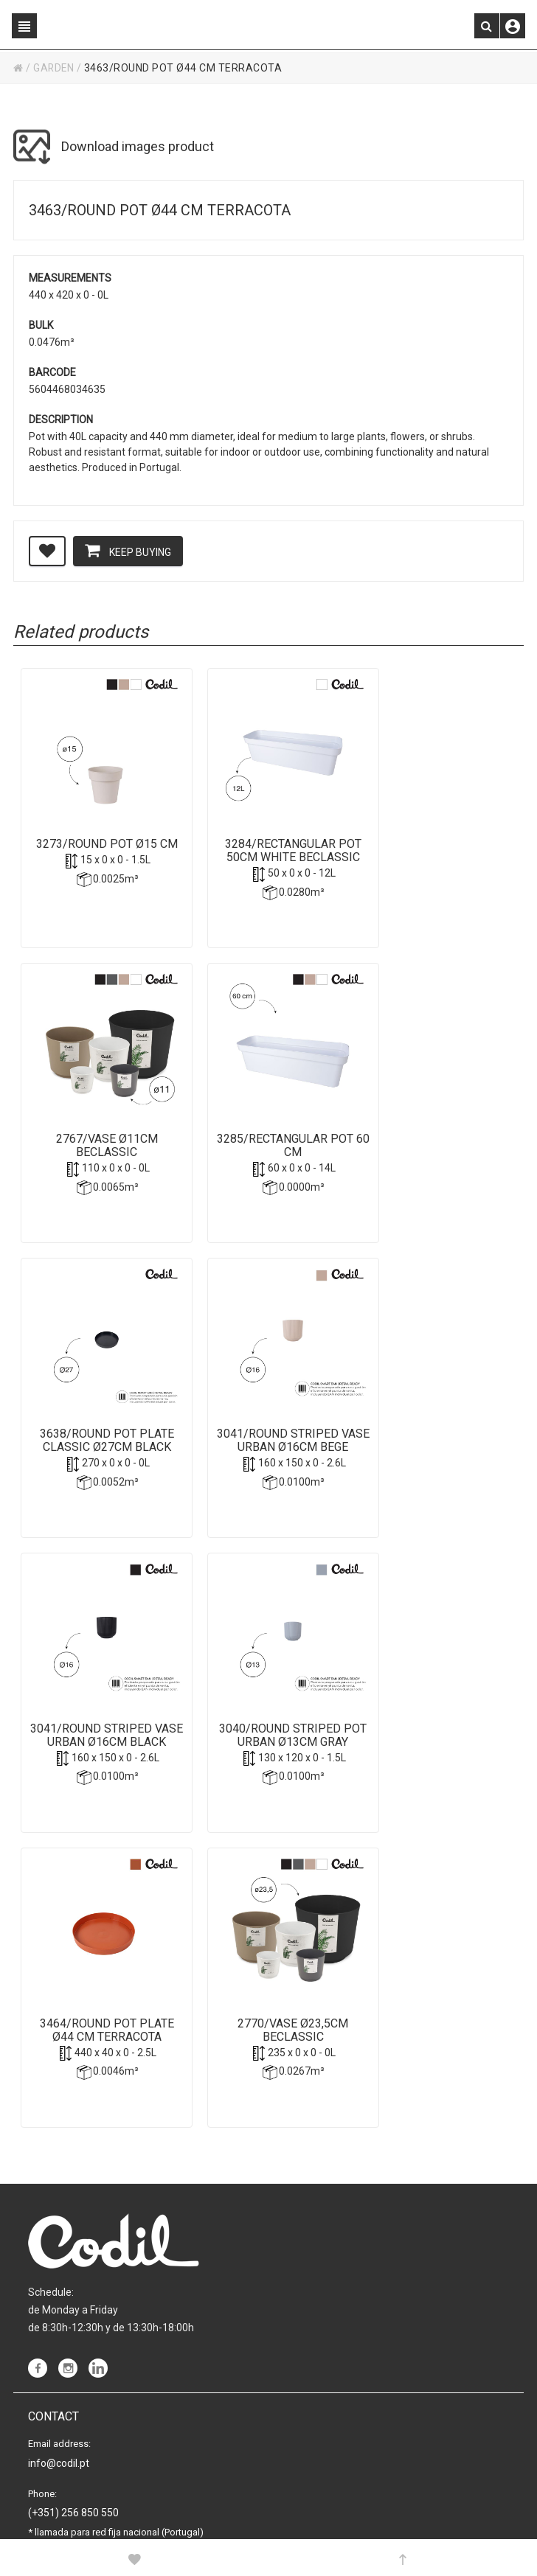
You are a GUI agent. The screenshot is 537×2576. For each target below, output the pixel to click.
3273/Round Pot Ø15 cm (98, 835)
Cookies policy (61, 2458)
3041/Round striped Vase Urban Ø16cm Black (98, 1461)
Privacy (45, 2434)
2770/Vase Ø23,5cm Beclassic (98, 1764)
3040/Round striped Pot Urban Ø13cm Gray (267, 1454)
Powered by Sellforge (244, 2524)
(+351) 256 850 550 (73, 2277)
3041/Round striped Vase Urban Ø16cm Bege (436, 1152)
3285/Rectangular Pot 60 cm (98, 1145)
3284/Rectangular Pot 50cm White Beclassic (267, 835)
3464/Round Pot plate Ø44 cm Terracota (437, 1454)
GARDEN (54, 68)
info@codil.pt (58, 2227)
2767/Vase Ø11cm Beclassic (437, 835)
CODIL (98, 2524)
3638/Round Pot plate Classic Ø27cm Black (267, 1145)
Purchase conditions (75, 2482)
